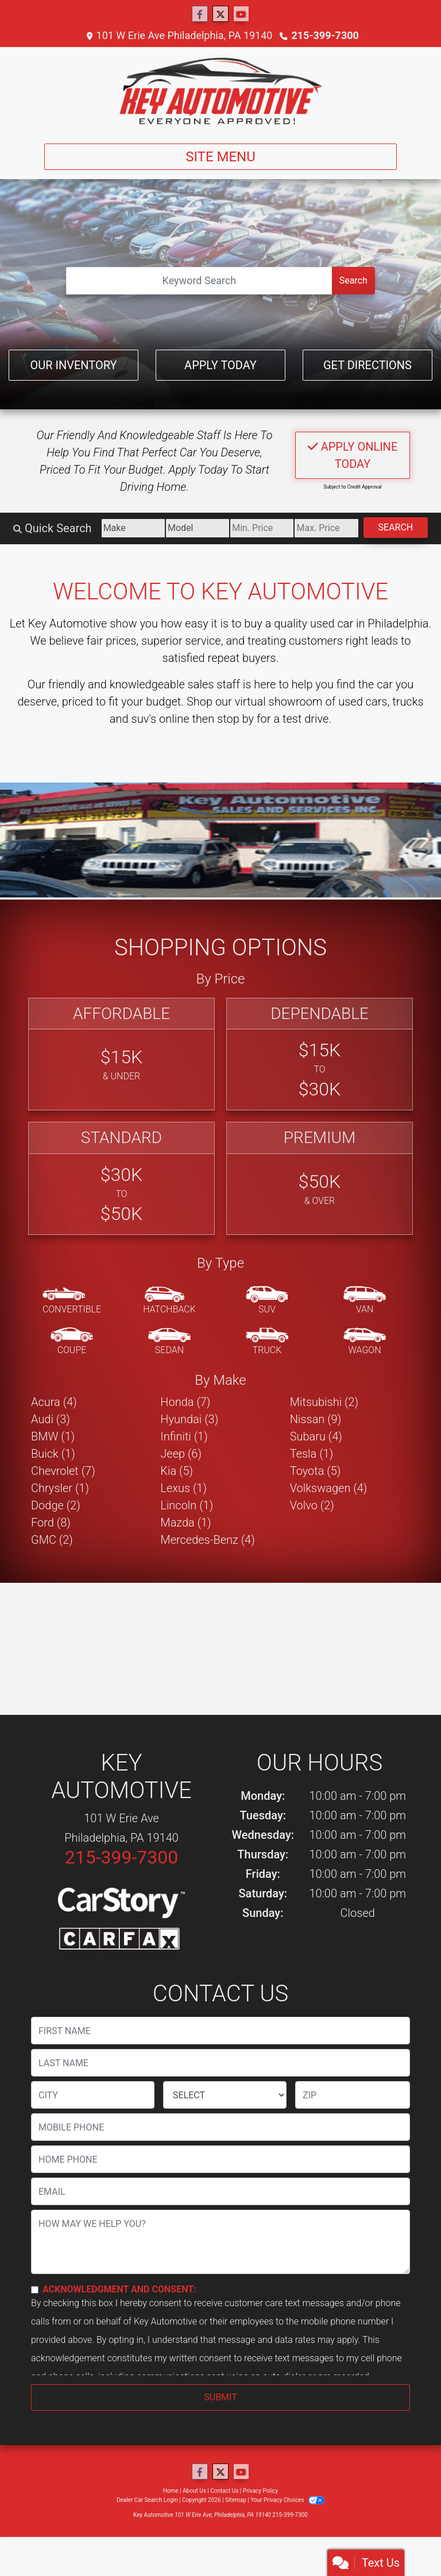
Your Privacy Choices (287, 2500)
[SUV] (267, 1300)
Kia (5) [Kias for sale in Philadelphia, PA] (176, 1471)
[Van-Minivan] (364, 1300)
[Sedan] (169, 1341)
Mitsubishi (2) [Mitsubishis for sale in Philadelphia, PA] (324, 1402)
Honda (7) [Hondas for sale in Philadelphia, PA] (185, 1402)
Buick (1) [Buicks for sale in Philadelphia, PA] (53, 1454)
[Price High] (326, 528)
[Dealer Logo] (220, 90)
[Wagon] (364, 1341)
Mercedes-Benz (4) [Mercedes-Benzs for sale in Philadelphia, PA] (207, 1540)
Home (171, 2491)
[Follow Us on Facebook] (200, 14)
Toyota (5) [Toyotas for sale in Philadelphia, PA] (315, 1471)
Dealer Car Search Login (147, 2500)
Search (353, 280)
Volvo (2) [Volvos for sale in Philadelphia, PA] (312, 1505)
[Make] (133, 528)
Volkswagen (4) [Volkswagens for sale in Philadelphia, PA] (329, 1488)
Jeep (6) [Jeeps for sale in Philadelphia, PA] (181, 1454)
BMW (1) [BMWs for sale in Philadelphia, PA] (53, 1436)
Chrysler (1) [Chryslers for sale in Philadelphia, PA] (60, 1488)
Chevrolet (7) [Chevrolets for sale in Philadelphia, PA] (63, 1471)
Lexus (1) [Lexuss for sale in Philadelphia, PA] (183, 1488)
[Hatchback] (169, 1300)
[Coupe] (72, 1341)
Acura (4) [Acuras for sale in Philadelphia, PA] (54, 1402)
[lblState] (225, 2095)
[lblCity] (92, 2095)
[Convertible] (71, 1300)
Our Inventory (73, 365)
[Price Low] (262, 528)
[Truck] (267, 1341)
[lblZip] (352, 2095)
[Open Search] (199, 281)
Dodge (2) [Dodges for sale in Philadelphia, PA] (55, 1505)
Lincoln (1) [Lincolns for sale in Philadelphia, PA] (186, 1505)
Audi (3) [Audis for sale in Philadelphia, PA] (50, 1419)
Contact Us (224, 2491)
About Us (194, 2491)
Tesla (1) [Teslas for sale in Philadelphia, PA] (312, 1454)
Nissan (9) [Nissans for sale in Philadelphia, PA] (316, 1419)
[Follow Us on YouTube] (241, 14)
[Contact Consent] (34, 2290)
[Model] (197, 528)
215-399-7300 (324, 35)
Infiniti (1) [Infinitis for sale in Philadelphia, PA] (183, 1436)
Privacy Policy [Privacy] (260, 2491)
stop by (235, 719)
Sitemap (235, 2500)
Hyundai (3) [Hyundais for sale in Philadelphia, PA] (189, 1419)
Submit (220, 2397)
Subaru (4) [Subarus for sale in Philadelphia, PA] (316, 1436)
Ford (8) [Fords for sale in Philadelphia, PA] (51, 1522)
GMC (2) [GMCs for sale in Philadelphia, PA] (52, 1540)
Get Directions (367, 365)
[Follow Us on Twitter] (220, 14)
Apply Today (220, 365)
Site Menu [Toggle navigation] (220, 157)
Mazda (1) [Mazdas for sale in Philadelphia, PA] (185, 1522)
